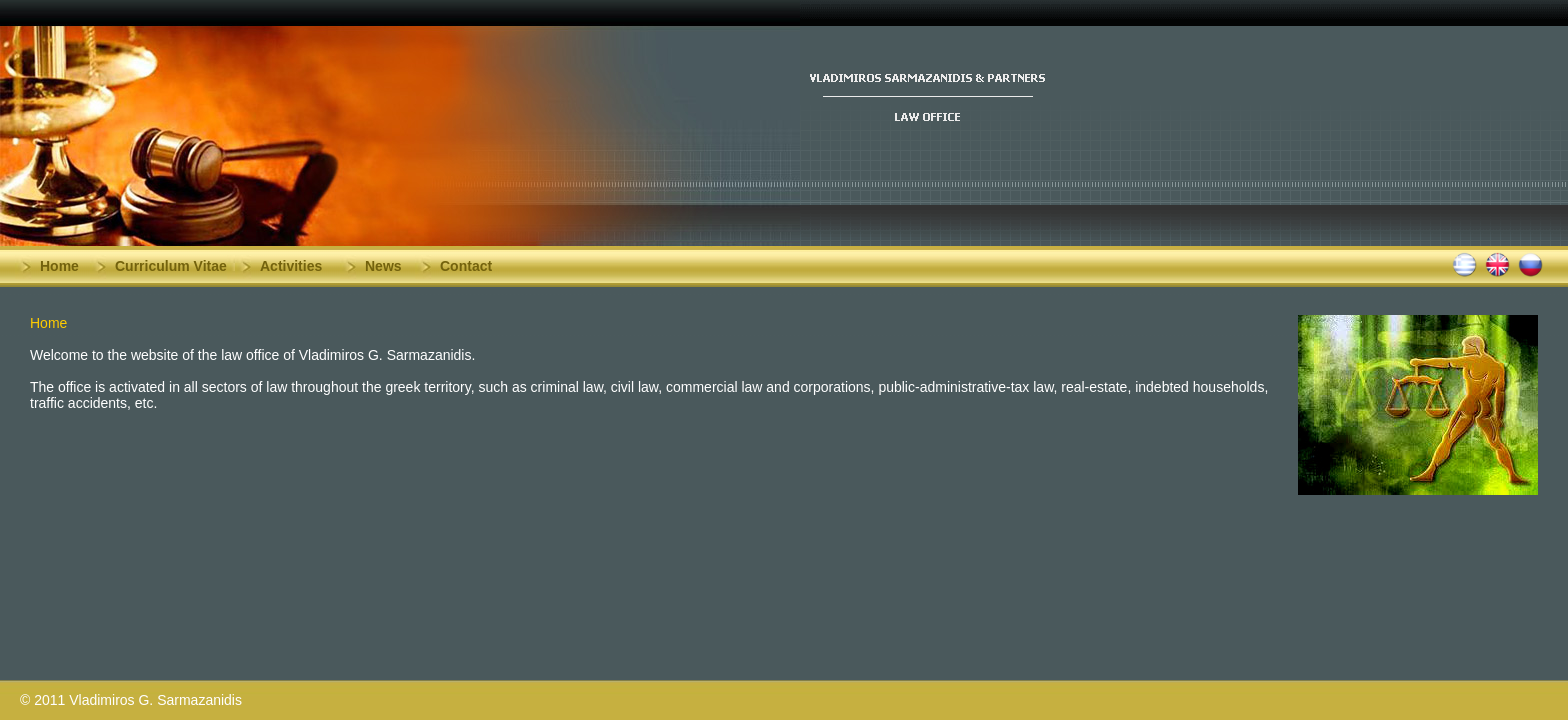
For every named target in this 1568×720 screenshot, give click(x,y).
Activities (291, 266)
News (383, 266)
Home (59, 266)
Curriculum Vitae (171, 266)
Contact (466, 266)
